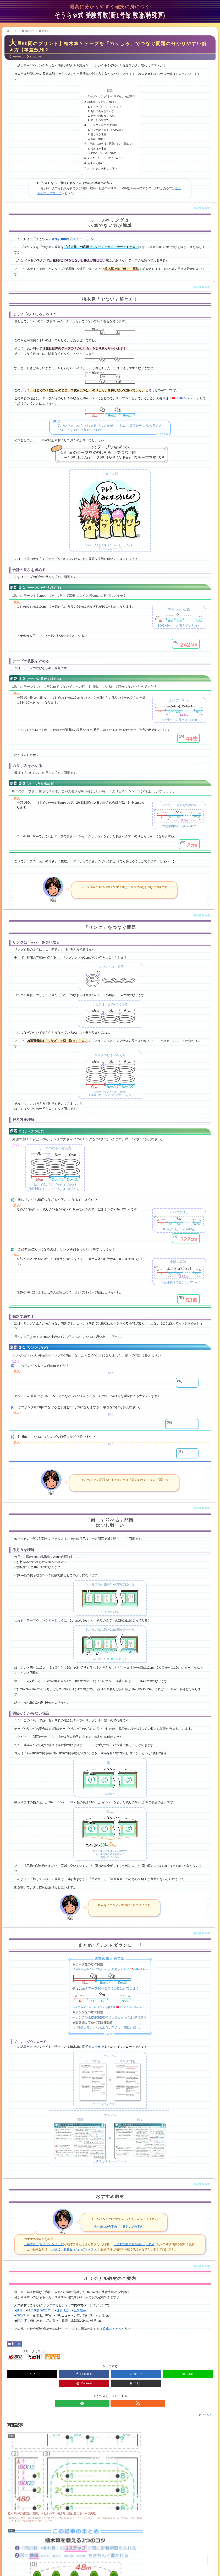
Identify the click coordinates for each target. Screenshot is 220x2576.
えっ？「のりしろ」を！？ (106, 106)
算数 (19, 2315)
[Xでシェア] (23, 2374)
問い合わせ (100, 2563)
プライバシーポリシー (140, 2563)
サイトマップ (116, 2563)
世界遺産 (80, 2310)
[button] (196, 2374)
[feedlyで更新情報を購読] (106, 2393)
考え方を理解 (98, 148)
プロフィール (78, 239)
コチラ (96, 2046)
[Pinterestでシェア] (162, 2374)
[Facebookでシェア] (57, 2374)
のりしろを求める (101, 120)
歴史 (19, 2310)
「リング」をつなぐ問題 (102, 125)
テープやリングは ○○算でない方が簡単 (111, 96)
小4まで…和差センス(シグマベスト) (73, 2249)
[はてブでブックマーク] (92, 2374)
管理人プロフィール (79, 2563)
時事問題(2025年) (39, 2310)
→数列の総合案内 (131, 2226)
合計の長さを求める (102, 111)
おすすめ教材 (95, 163)
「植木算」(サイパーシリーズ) (44, 2244)
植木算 (14, 2343)
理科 (20, 2320)
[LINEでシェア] (127, 2374)
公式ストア (110, 2329)
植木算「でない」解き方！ (103, 101)
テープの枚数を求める (103, 115)
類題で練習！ (98, 138)
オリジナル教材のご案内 (102, 168)
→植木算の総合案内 (104, 2226)
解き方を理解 (98, 134)
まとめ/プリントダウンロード (105, 157)
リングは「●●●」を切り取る (107, 129)
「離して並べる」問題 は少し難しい (109, 143)
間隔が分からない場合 (103, 152)
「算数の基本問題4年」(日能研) (134, 2244)
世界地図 (62, 2310)
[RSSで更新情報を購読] (114, 2393)
